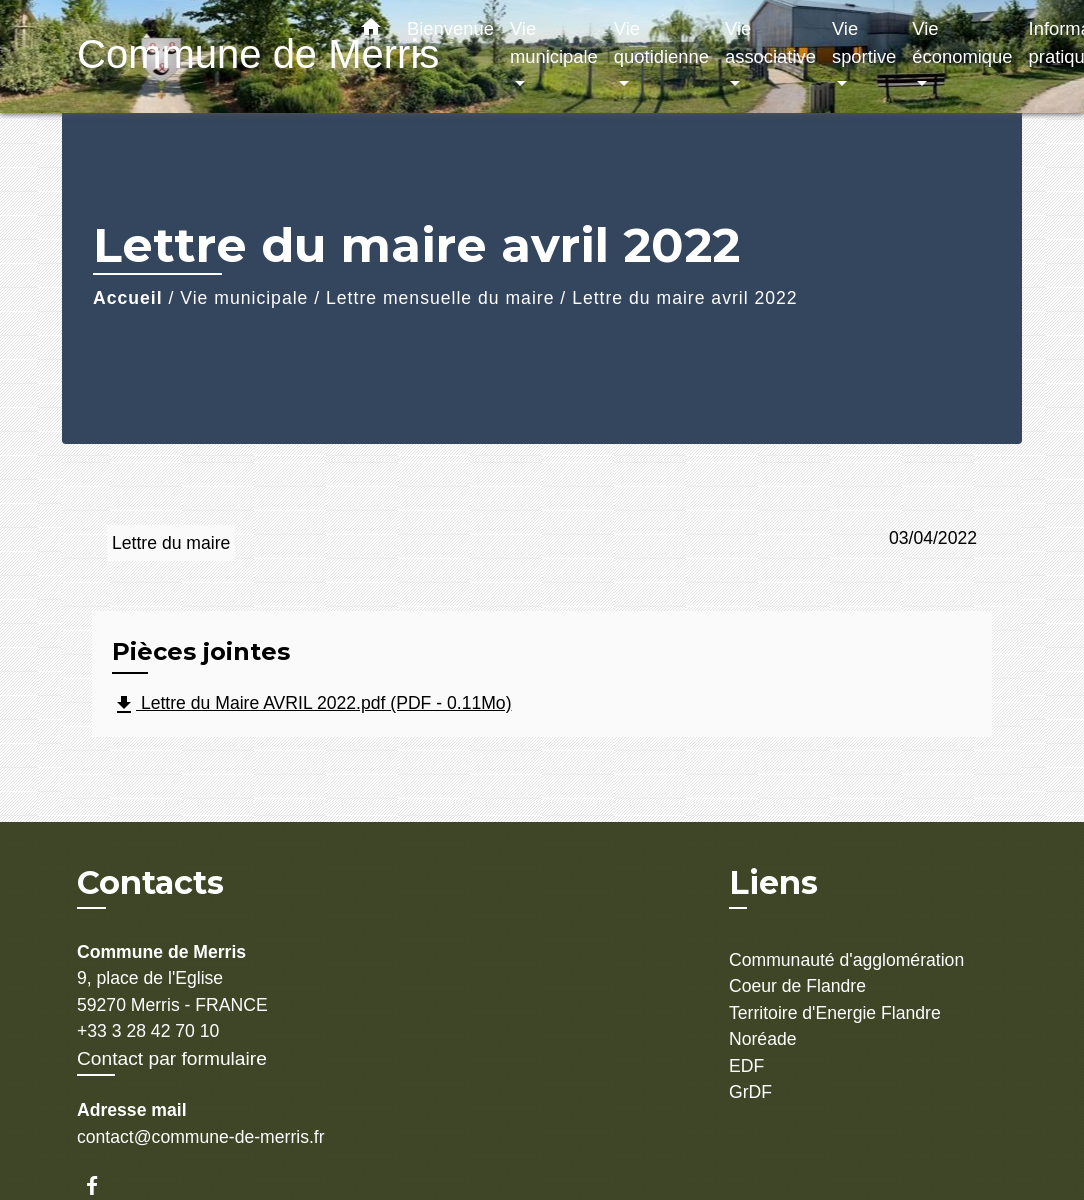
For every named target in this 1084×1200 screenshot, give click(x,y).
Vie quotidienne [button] (661, 42)
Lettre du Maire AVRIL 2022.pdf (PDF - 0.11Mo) (312, 705)
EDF (746, 1066)
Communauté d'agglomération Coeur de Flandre (846, 973)
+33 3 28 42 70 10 (148, 1031)
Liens (773, 882)
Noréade (763, 1039)
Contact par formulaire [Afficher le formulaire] (172, 1058)
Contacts (150, 883)
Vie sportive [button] (864, 42)
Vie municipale (244, 298)
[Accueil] (202, 56)
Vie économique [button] (962, 42)
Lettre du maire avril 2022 (685, 298)
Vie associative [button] (770, 42)
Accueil (128, 298)
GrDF (750, 1092)
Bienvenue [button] (450, 28)
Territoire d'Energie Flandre (835, 1013)
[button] (371, 31)
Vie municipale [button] (554, 42)
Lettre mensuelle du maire (440, 298)
